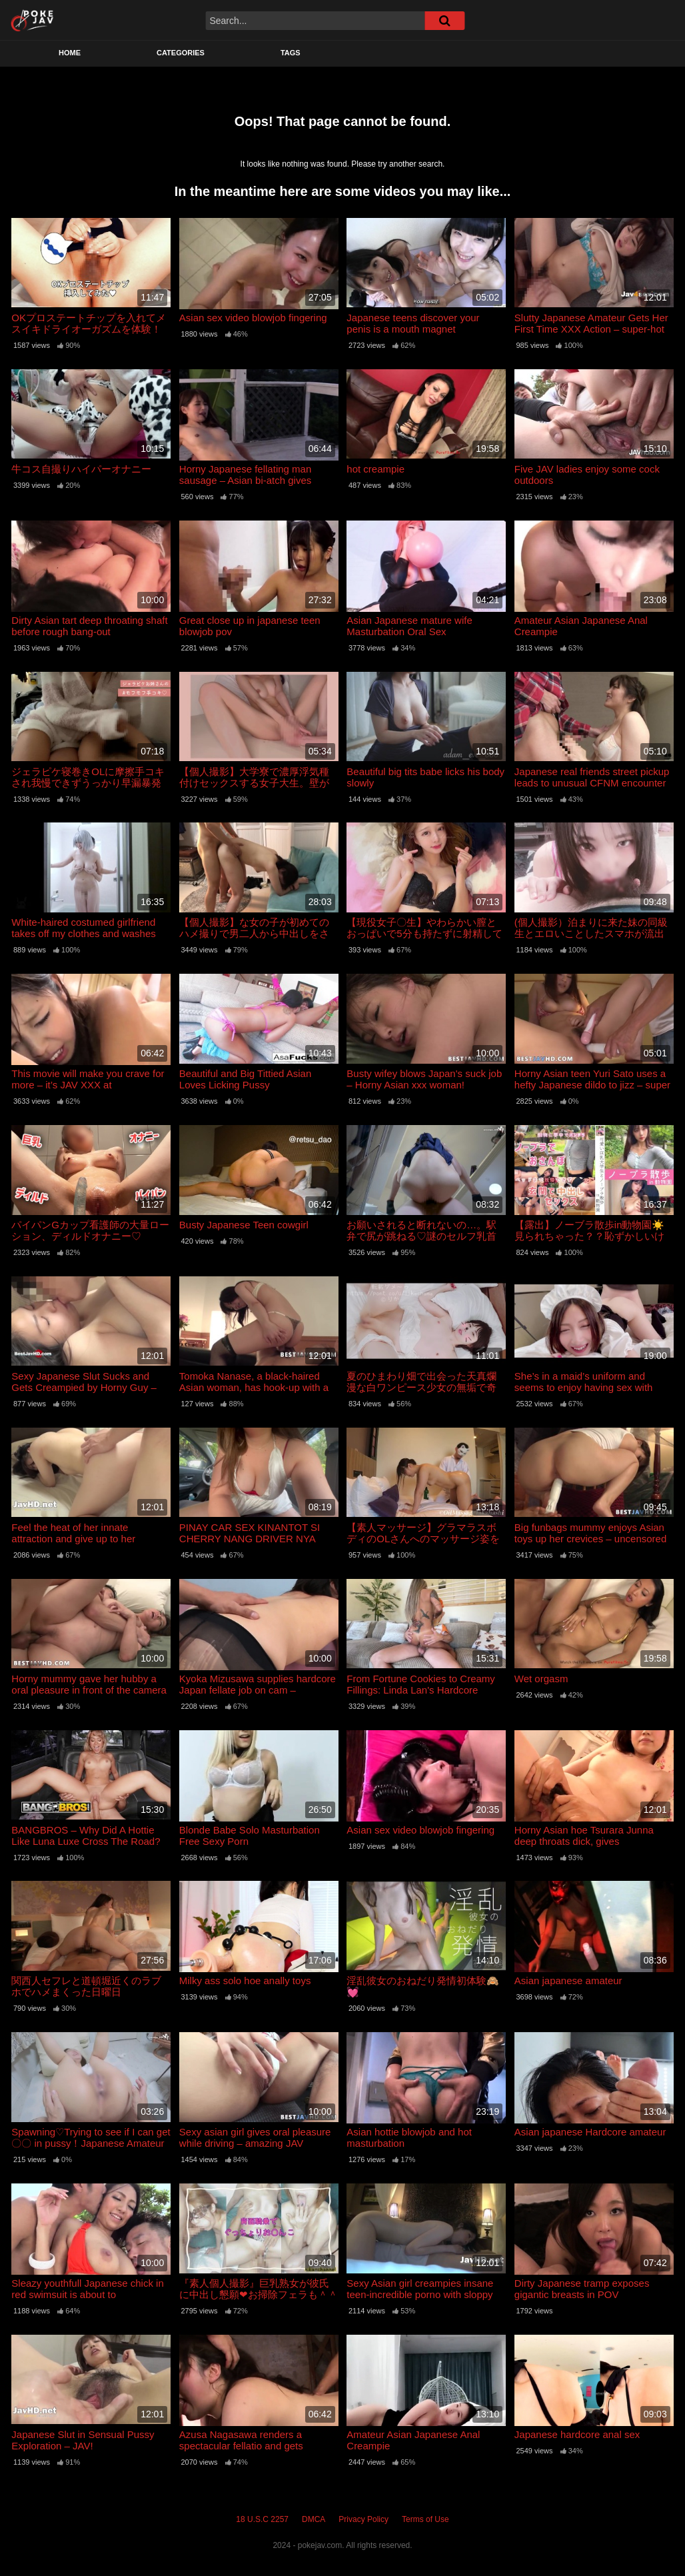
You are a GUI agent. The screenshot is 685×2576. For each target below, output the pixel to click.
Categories (181, 53)
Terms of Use (425, 2519)
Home (70, 53)
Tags (291, 53)
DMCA (313, 2519)
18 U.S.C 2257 (262, 2519)
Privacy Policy (363, 2519)
